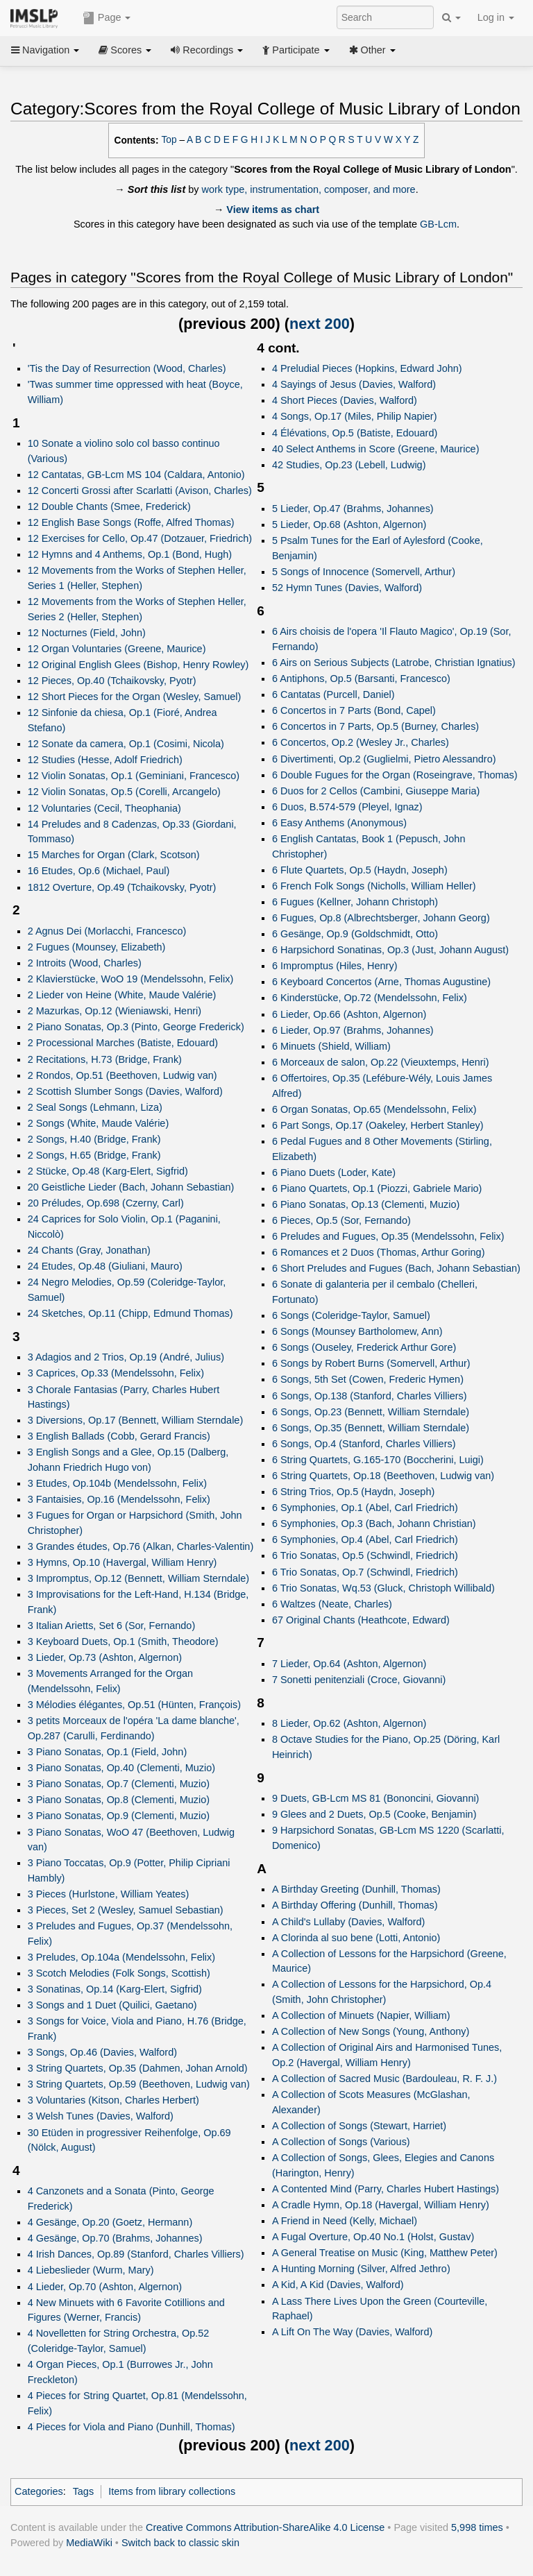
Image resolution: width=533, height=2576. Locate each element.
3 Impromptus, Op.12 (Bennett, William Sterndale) (138, 1578)
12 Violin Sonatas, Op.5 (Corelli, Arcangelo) (124, 791)
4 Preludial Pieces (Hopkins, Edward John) (367, 368)
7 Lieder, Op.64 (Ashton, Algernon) (349, 1663)
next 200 (319, 323)
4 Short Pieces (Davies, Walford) (344, 400)
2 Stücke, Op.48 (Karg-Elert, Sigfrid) (108, 1171)
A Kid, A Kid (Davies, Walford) (338, 2284)
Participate (295, 50)
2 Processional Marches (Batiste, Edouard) (123, 1042)
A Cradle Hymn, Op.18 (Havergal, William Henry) (380, 2204)
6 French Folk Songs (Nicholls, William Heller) (374, 886)
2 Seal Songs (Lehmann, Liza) (95, 1107)
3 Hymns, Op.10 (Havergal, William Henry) (122, 1562)
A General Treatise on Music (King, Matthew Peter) (385, 2252)
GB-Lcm (438, 224)
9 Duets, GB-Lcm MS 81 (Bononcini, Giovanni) (376, 1798)
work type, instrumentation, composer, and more (309, 189)
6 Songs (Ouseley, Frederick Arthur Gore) (364, 1347)
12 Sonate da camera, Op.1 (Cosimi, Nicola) (126, 743)
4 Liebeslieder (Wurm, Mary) (91, 2270)
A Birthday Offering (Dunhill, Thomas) (355, 1905)
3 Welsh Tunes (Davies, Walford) (101, 2116)
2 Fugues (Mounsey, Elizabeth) (97, 947)
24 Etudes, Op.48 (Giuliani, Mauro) (105, 1266)
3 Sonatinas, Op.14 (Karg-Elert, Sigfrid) (115, 1989)
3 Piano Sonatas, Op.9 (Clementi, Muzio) (119, 1815)
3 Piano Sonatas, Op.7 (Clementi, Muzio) (119, 1783)
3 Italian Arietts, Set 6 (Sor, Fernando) (112, 1625)
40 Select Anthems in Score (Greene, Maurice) (376, 448)
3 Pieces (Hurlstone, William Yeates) (108, 1894)
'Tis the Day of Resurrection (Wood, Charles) (127, 368)
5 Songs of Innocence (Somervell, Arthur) (363, 571)
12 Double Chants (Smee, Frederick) (109, 506)
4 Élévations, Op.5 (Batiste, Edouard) (354, 432)
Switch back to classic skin (180, 2542)
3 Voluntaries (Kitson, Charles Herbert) (113, 2100)
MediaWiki (89, 2542)
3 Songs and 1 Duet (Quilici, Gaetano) (112, 2005)
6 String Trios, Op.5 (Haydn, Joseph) (353, 1491)
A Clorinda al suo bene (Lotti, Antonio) (356, 1937)
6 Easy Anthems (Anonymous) (339, 822)
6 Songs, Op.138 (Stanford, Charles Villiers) (369, 1395)
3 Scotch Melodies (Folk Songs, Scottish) (119, 1973)
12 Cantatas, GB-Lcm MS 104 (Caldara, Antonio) (136, 474)
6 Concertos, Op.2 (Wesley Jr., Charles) (360, 742)
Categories (39, 2491)
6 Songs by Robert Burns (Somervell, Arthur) (371, 1363)
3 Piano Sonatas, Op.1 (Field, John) (107, 1751)
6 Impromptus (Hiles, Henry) (335, 965)
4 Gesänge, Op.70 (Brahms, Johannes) (115, 2238)
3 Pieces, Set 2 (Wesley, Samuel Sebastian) (125, 1910)
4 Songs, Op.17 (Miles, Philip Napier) (354, 416)
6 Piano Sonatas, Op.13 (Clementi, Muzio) (365, 1204)
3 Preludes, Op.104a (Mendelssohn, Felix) (121, 1957)
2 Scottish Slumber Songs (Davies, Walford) (125, 1091)
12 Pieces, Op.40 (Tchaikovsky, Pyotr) (112, 680)
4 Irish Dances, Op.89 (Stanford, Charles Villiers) (136, 2254)
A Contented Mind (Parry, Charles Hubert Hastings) (385, 2188)
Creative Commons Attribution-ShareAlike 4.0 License (265, 2527)
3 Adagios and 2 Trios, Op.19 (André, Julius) (126, 1357)
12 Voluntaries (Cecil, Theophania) (104, 808)
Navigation (45, 50)
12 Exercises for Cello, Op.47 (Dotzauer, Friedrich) (140, 538)
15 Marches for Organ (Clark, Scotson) (114, 854)
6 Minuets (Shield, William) (331, 1046)
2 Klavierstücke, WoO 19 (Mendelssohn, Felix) (131, 978)
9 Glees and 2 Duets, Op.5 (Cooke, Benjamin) (374, 1814)
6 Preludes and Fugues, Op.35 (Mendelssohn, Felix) (388, 1236)
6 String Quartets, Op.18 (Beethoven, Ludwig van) (383, 1475)
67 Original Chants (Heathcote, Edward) (361, 1620)
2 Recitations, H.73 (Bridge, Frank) (105, 1059)
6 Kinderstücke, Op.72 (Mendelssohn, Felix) (369, 997)
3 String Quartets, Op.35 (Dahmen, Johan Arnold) (138, 2068)
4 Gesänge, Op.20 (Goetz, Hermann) (110, 2222)
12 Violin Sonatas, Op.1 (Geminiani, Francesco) (133, 775)
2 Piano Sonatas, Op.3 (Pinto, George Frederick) (136, 1026)
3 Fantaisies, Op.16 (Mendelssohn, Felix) (119, 1499)
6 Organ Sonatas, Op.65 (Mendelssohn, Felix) (374, 1109)
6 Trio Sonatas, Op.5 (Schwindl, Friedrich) (365, 1555)
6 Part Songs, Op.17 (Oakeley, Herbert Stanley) (378, 1125)
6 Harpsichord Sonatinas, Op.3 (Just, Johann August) (390, 949)
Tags (83, 2491)
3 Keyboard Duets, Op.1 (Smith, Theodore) (123, 1641)
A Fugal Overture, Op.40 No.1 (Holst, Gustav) (373, 2236)
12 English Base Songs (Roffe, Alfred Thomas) (131, 522)
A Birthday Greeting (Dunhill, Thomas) (356, 1889)
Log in (495, 17)
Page (107, 18)
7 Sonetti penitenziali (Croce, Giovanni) (359, 1679)
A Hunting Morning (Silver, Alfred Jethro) (361, 2268)
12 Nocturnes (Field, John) (87, 632)
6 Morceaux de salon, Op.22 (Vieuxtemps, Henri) (380, 1062)
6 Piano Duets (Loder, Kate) (334, 1172)
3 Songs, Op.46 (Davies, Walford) (102, 2052)
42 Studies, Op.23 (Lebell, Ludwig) (349, 464)
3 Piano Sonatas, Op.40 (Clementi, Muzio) (121, 1767)
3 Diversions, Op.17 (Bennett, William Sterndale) (136, 1420)
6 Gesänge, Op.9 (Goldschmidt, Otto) (355, 933)
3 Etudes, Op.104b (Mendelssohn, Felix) (117, 1483)
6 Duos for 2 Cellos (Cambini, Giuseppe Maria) (376, 790)
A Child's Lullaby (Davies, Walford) (348, 1921)
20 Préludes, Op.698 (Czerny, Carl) (106, 1203)
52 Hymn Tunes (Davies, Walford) (347, 587)
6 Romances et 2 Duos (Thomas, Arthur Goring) (378, 1252)
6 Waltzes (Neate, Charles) (332, 1604)
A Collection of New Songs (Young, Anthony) (370, 2031)
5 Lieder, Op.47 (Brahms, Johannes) (353, 508)
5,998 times (477, 2527)
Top (169, 140)
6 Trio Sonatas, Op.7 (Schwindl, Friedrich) (365, 1572)
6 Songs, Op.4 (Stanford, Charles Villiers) (364, 1443)
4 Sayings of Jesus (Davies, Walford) (354, 384)
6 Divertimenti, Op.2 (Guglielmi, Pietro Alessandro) (384, 759)
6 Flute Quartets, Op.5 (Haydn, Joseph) (360, 870)
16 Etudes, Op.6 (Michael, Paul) (99, 870)
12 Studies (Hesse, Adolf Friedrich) (105, 759)
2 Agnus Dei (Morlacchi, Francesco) (107, 931)
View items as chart (272, 209)
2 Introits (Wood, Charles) (85, 963)
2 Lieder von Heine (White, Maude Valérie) (122, 994)
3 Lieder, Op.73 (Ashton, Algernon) (105, 1657)
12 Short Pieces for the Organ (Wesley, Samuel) (135, 696)
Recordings (207, 50)
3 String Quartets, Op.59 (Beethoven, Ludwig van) (139, 2084)
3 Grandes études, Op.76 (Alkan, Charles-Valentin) (141, 1546)
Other (372, 50)
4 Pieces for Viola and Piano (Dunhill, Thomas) (131, 2426)
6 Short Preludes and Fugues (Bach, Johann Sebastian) (396, 1268)
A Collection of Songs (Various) (341, 2141)
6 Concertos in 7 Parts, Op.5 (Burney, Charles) (375, 726)
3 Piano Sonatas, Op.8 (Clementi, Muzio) (119, 1799)
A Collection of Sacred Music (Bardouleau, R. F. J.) (384, 2078)
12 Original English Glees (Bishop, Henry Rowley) (138, 664)
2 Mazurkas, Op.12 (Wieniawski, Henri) (114, 1010)
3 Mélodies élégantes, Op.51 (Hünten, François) (134, 1704)
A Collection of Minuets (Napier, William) (361, 2015)
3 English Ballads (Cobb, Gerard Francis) (119, 1436)
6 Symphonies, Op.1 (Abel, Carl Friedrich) (365, 1507)
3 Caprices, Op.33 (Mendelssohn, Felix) (116, 1373)
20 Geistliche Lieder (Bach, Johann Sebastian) (131, 1187)
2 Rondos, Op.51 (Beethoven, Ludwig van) (122, 1075)
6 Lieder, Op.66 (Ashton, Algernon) (349, 1014)
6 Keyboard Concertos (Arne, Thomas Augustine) (381, 981)
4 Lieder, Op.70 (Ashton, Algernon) (105, 2286)
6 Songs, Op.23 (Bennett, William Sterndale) (370, 1411)
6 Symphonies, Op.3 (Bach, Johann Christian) (374, 1523)
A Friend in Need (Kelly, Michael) (344, 2220)
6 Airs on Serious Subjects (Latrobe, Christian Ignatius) (394, 662)
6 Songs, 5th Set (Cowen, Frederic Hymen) (368, 1379)
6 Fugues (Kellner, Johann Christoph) (355, 901)
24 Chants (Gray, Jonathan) (89, 1250)
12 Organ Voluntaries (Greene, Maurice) (117, 648)
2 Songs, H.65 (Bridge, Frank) (94, 1155)
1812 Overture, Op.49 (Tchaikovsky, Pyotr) (122, 887)
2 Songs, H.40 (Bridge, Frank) (94, 1139)
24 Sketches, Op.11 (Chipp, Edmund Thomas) (130, 1313)
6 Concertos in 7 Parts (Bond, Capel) (354, 710)
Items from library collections (171, 2491)
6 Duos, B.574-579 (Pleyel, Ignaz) (347, 806)
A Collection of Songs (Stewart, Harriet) (359, 2125)
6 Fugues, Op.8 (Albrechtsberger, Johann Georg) (381, 917)
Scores (125, 50)
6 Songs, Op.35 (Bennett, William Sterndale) (370, 1427)
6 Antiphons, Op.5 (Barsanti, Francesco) (361, 678)
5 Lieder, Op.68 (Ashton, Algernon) (349, 524)
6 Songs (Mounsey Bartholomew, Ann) (357, 1331)
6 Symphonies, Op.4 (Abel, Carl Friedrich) (365, 1539)
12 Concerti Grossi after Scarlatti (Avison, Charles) (140, 490)
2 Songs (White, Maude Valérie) (98, 1123)
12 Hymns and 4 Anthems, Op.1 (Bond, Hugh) (130, 554)
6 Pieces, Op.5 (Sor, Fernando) (341, 1220)
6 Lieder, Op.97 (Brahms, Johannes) (353, 1030)
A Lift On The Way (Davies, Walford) (352, 2331)
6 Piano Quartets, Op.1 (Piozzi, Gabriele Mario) (377, 1188)
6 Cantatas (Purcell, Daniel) (333, 694)
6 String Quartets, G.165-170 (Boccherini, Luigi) (378, 1459)
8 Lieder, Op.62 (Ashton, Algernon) (349, 1723)
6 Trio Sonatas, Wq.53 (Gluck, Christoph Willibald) (383, 1588)
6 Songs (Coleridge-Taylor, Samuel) (351, 1315)
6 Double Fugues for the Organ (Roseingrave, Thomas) (395, 775)
